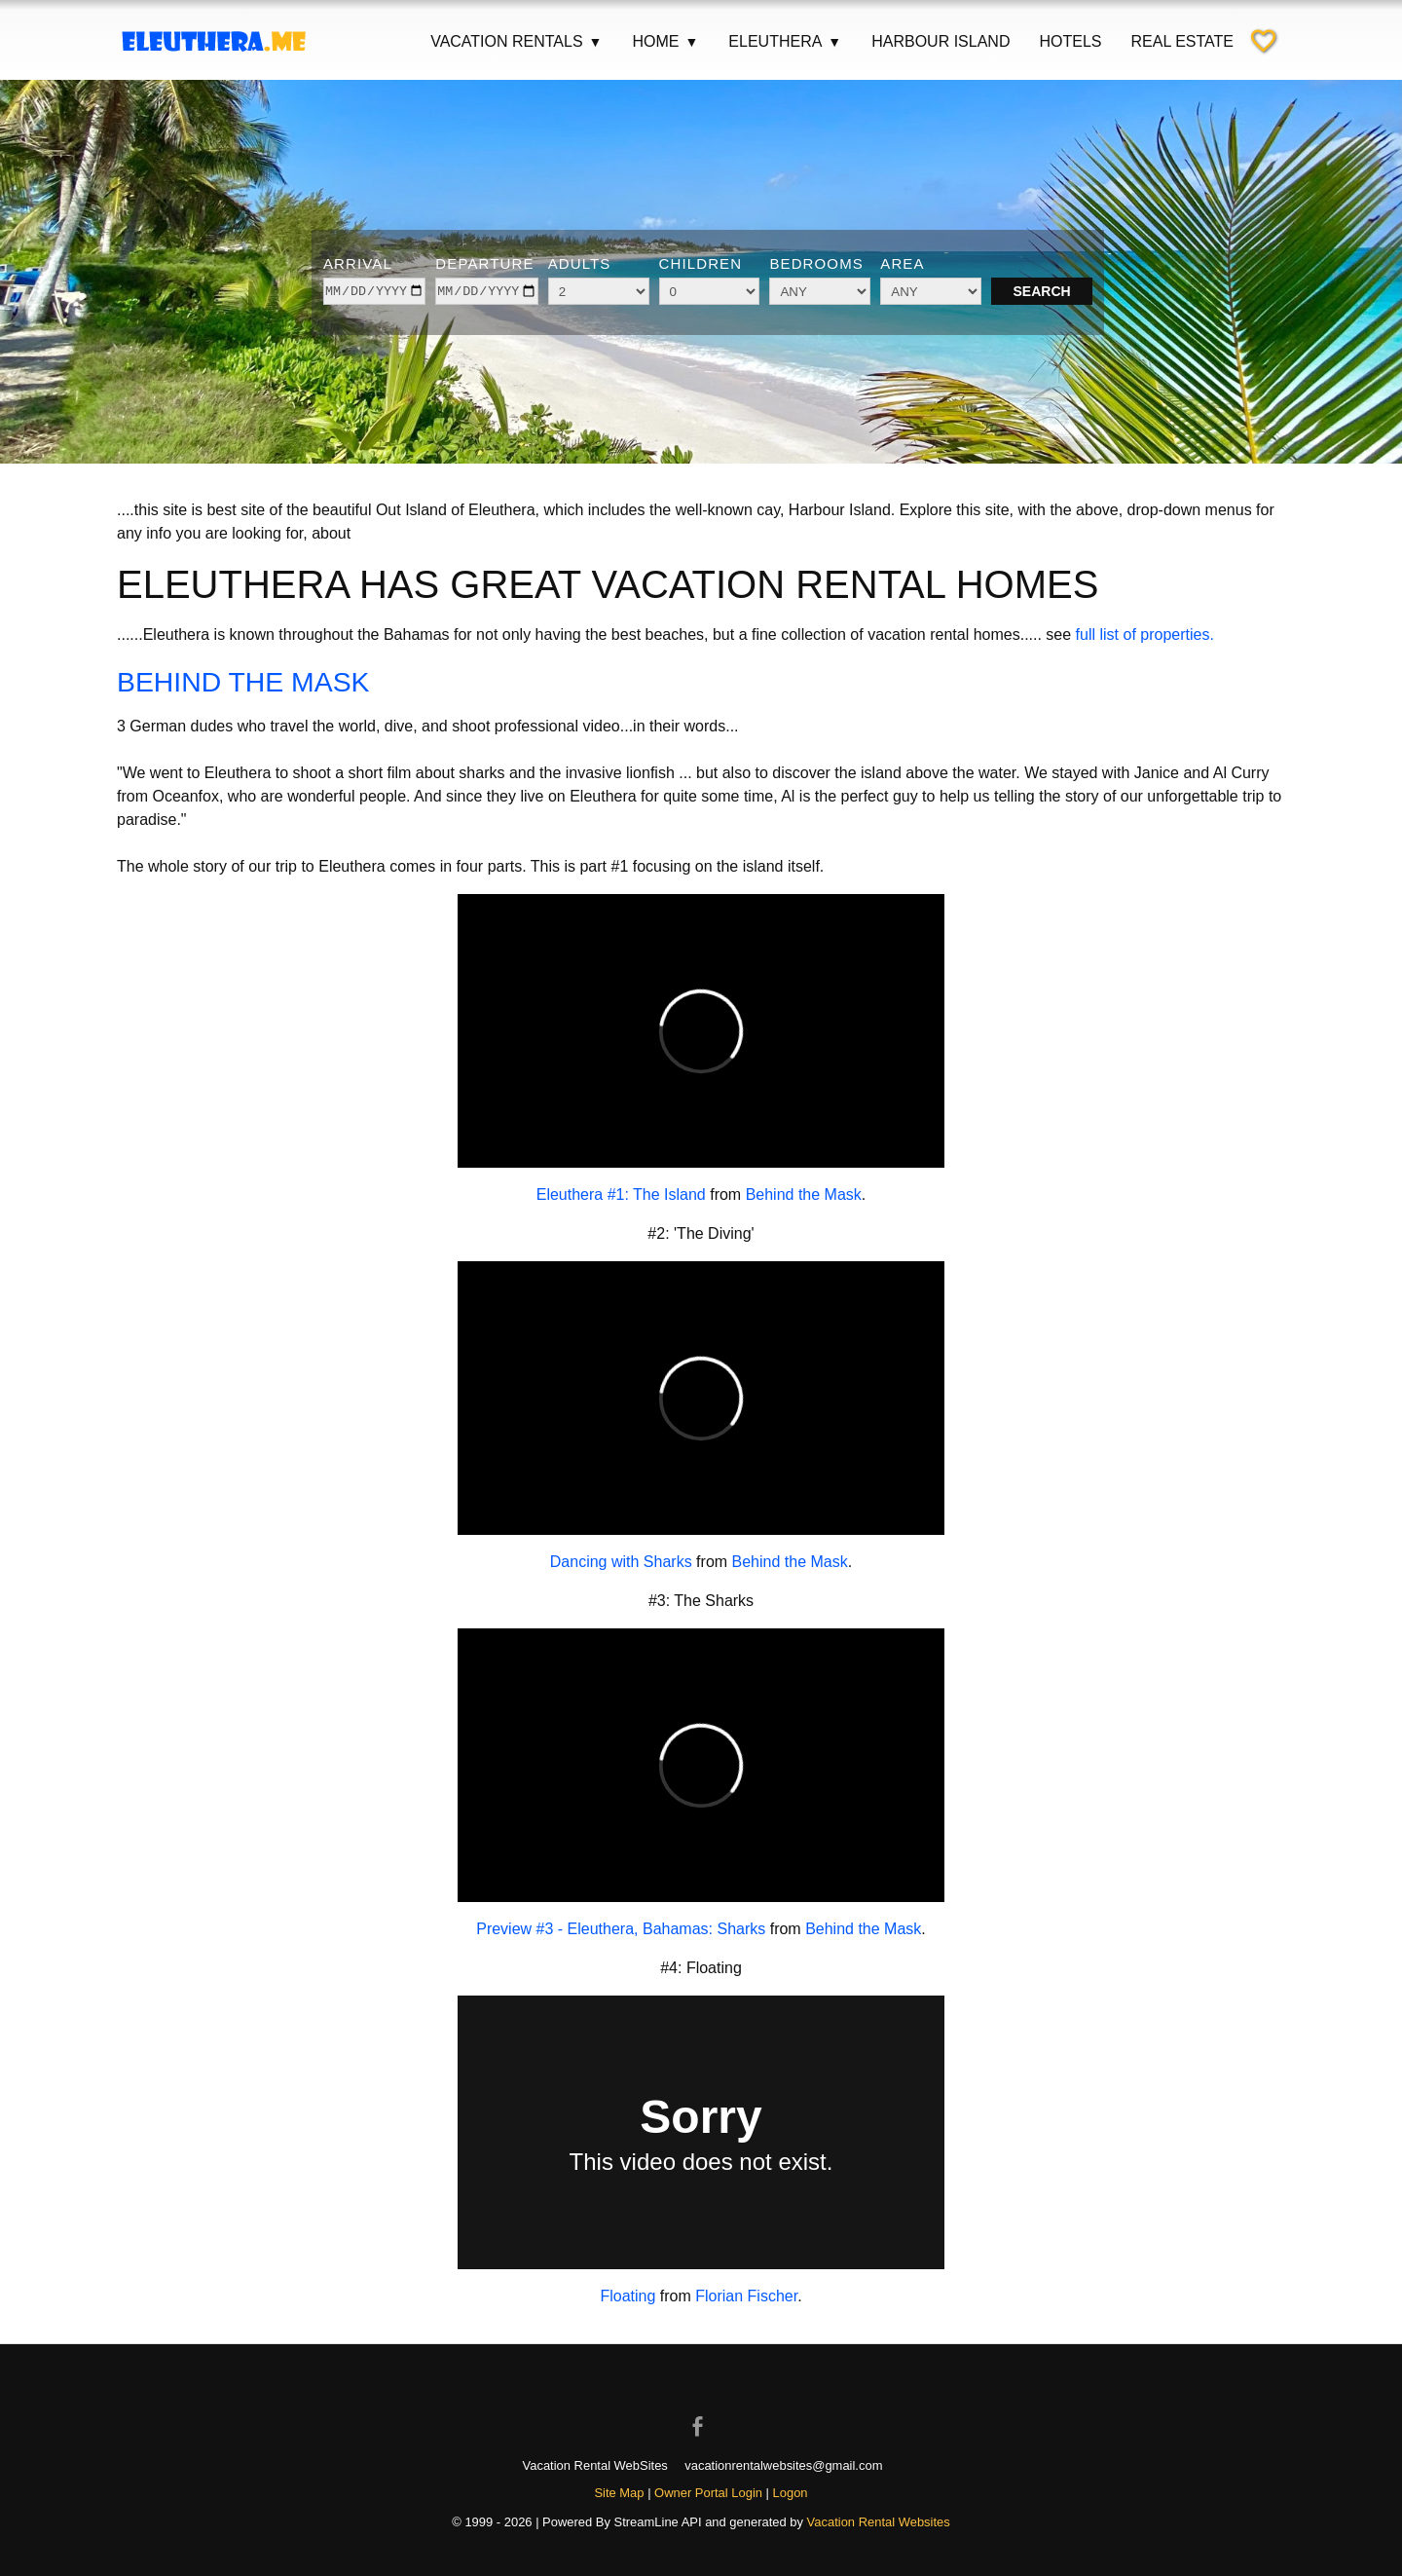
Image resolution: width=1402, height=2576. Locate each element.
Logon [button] (790, 2492)
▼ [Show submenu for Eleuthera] (834, 42)
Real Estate (1182, 41)
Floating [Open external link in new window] (627, 2296)
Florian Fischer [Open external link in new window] (746, 2296)
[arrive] (374, 291)
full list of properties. (1145, 634)
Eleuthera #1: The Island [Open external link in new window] (621, 1194)
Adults (579, 263)
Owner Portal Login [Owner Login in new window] (708, 2492)
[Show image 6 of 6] (764, 429)
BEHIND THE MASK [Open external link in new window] (259, 680)
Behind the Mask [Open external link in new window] (804, 1194)
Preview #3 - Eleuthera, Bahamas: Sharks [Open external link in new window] (620, 1929)
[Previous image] (51, 269)
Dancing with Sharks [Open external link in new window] (621, 1561)
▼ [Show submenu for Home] (691, 42)
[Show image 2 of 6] (663, 429)
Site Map (619, 2492)
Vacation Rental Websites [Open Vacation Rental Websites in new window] (878, 2522)
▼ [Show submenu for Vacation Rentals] (596, 42)
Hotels (1070, 41)
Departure (484, 263)
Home (665, 42)
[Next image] (1351, 269)
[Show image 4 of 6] (713, 429)
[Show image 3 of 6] (688, 429)
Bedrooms (816, 263)
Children (701, 263)
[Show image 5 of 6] (739, 429)
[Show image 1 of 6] (638, 429)
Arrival (357, 263)
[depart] (486, 291)
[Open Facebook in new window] (701, 2409)
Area (902, 263)
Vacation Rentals (516, 42)
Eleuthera (785, 42)
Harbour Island (940, 41)
